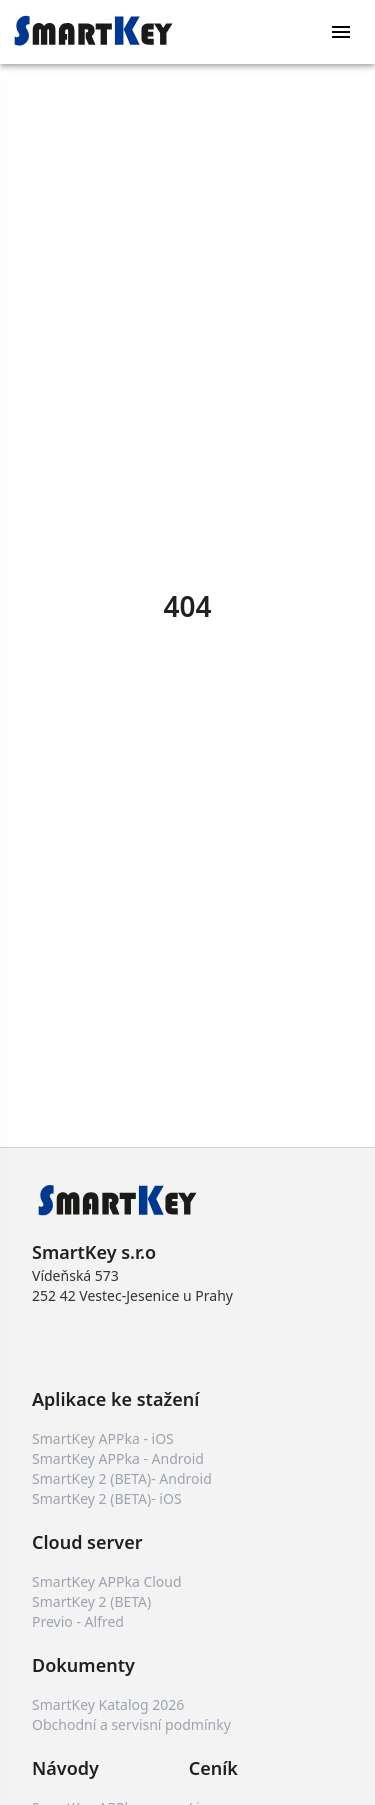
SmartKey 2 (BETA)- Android (122, 1478)
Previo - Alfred (78, 1621)
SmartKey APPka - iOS (103, 1438)
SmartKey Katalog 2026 (108, 1704)
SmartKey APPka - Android (118, 1458)
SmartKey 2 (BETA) (91, 1601)
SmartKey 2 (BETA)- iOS (107, 1498)
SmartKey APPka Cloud (107, 1581)
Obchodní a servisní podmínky (131, 1724)
